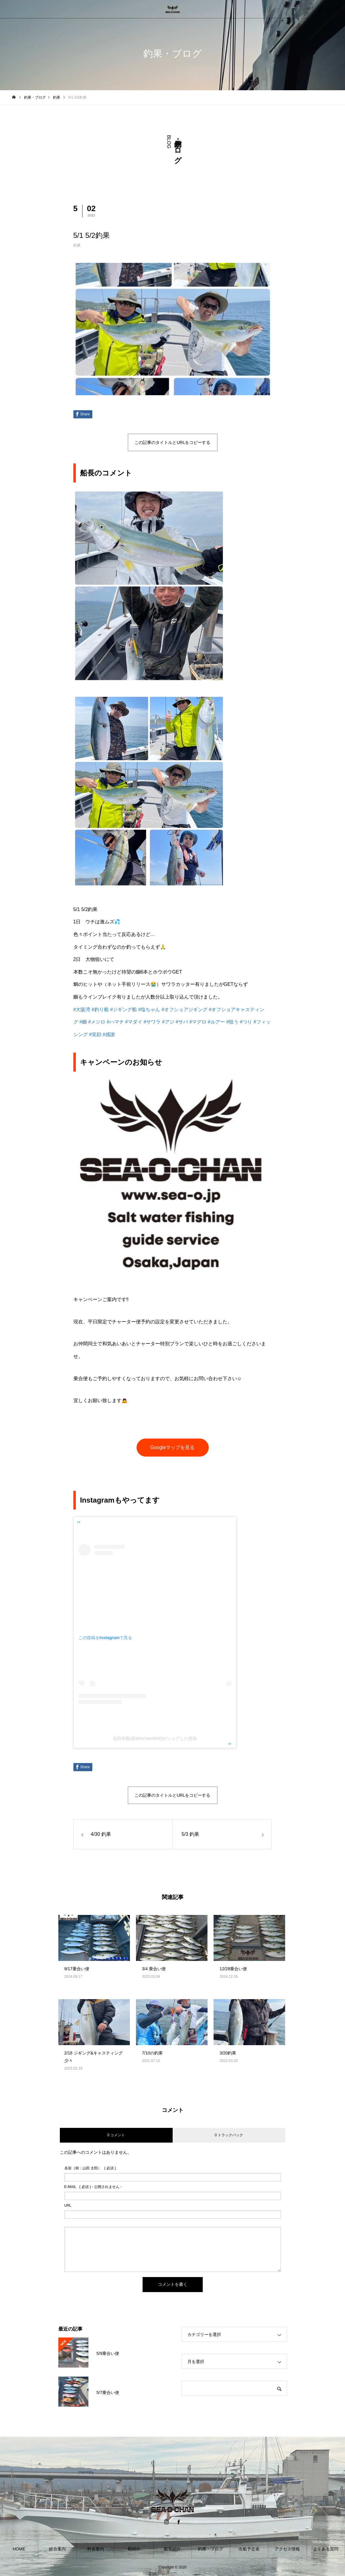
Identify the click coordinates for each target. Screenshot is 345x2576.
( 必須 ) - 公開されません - (93, 2187)
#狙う (232, 1021)
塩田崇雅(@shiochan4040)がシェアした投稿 (155, 1738)
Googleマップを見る (172, 1447)
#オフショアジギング (185, 1009)
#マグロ (197, 1021)
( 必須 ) (90, 2168)
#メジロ (96, 1021)
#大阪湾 (82, 1009)
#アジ (168, 1021)
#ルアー (216, 1021)
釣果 (77, 245)
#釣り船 (100, 1009)
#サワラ (152, 1021)
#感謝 (109, 1034)
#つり (246, 1021)
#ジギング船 (123, 1009)
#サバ (182, 1021)
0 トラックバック (229, 2135)
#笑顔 (95, 1034)
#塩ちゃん (149, 1009)
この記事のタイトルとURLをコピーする (172, 442)
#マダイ (133, 1021)
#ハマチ (115, 1021)
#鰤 (83, 1021)
